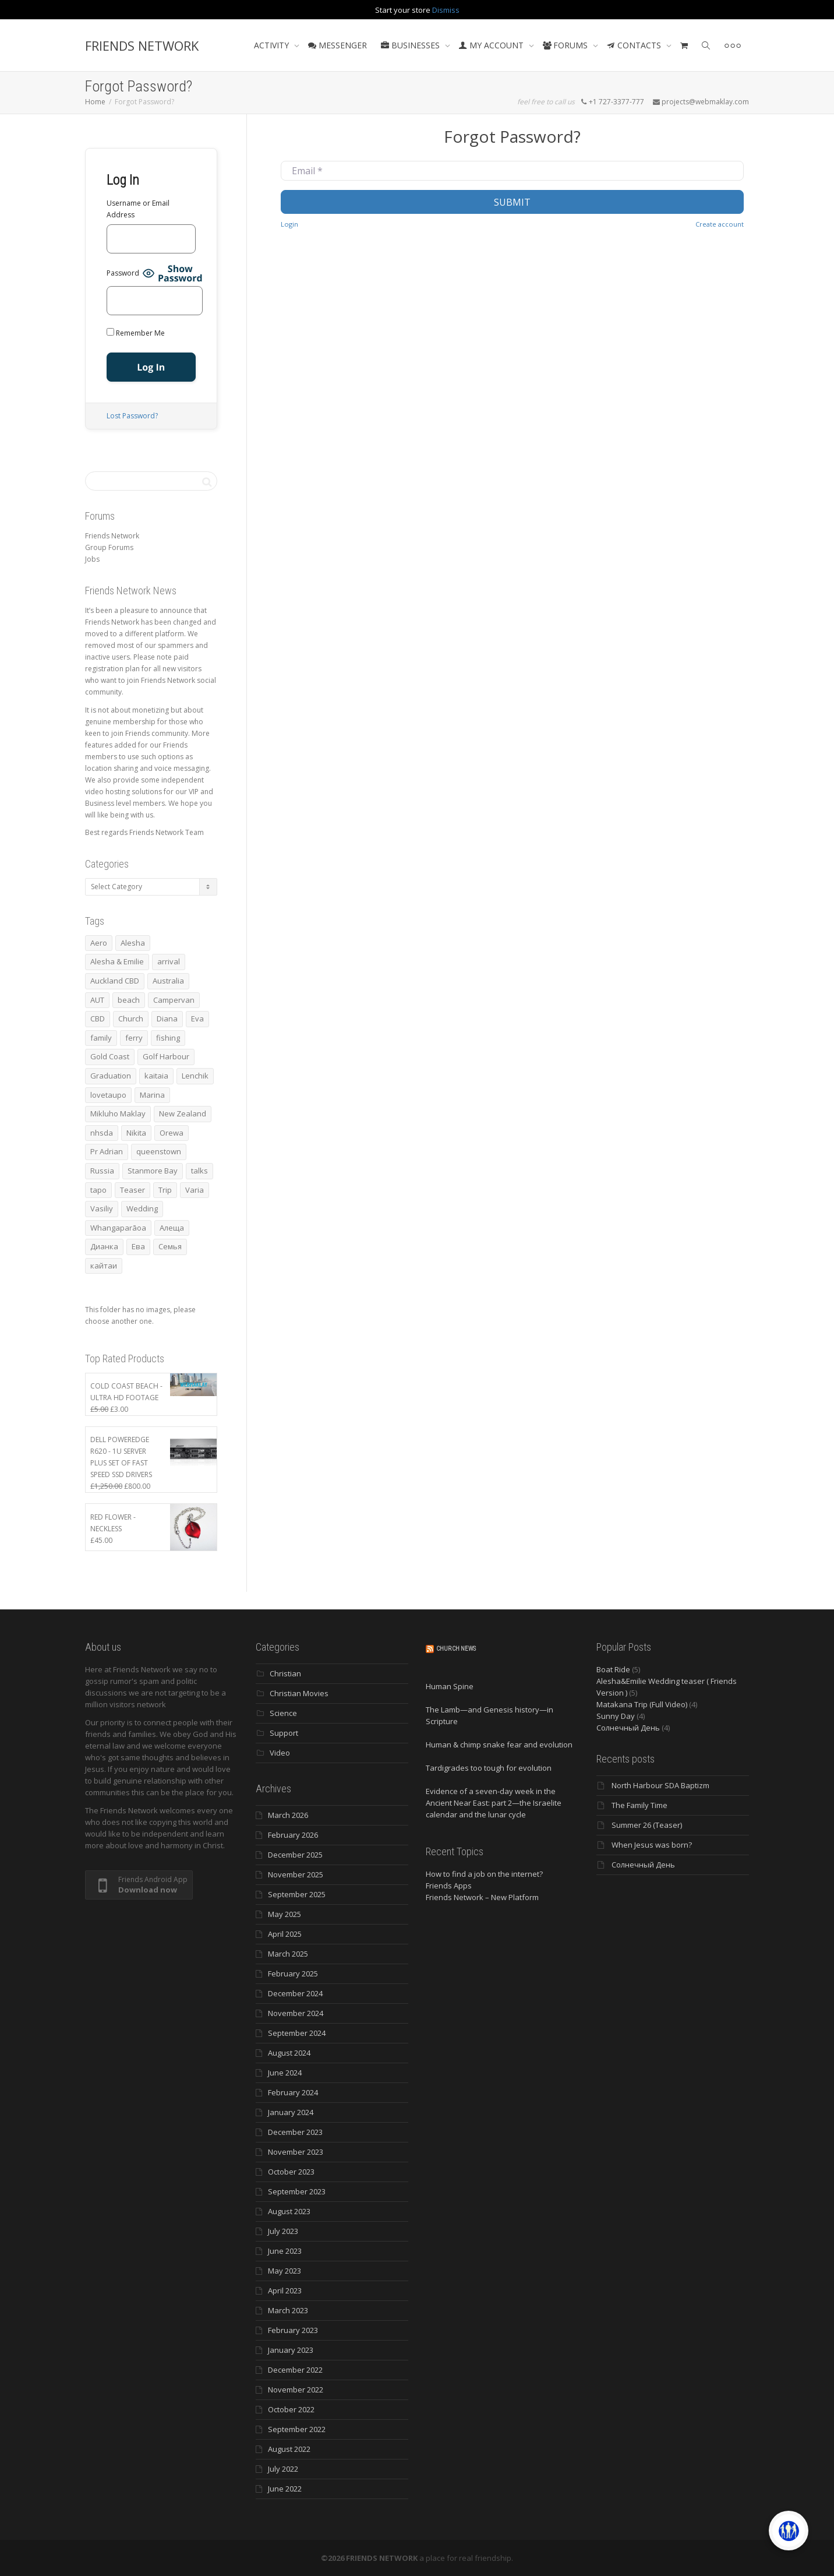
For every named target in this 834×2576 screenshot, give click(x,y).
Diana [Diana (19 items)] (167, 1018)
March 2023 (288, 2310)
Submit (512, 202)
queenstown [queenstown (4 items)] (158, 1151)
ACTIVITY (272, 45)
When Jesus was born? (652, 1845)
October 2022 (291, 2409)
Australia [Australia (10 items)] (168, 980)
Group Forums (109, 547)
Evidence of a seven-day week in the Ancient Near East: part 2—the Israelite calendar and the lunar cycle (493, 1803)
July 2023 (283, 2231)
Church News (456, 1648)
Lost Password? (132, 416)
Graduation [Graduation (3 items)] (110, 1075)
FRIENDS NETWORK (142, 45)
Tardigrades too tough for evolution (489, 1768)
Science (283, 1713)
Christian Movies (299, 1693)
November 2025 (295, 1874)
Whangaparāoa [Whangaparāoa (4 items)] (118, 1227)
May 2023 (284, 2270)
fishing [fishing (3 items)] (168, 1037)
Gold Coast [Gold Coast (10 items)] (109, 1056)
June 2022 (285, 2488)
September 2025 (297, 1894)
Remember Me (136, 333)
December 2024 (295, 1993)
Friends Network (112, 536)
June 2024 (285, 2072)
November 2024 (295, 2013)
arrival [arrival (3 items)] (168, 961)
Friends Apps (449, 1885)
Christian (285, 1673)
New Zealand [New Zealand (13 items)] (182, 1113)
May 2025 (284, 1914)
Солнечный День (628, 1727)
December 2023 (295, 2132)
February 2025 (293, 1973)
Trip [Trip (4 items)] (165, 1190)
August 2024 (289, 2053)
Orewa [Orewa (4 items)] (171, 1132)
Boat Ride (613, 1669)
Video (280, 1752)
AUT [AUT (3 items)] (97, 1000)
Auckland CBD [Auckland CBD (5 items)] (114, 980)
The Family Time (639, 1805)
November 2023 (295, 2152)
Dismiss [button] (446, 10)
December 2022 (295, 2369)
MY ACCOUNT (492, 45)
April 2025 (285, 1934)
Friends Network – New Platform (482, 1897)
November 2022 (295, 2389)
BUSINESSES (411, 45)
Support (284, 1733)
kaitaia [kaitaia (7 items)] (156, 1075)
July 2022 (283, 2469)
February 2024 (293, 2092)
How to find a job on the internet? (484, 1874)
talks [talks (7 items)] (199, 1170)
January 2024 (290, 2112)
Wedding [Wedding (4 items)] (142, 1208)
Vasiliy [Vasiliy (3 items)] (101, 1208)
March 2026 (288, 1815)
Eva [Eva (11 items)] (197, 1018)
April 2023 (285, 2290)
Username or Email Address (138, 209)
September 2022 (297, 2429)
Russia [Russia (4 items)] (102, 1170)
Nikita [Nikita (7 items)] (136, 1132)
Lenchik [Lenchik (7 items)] (195, 1075)
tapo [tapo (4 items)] (98, 1190)
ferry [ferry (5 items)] (134, 1037)
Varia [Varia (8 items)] (194, 1190)
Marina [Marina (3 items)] (152, 1095)
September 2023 (297, 2191)
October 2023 (291, 2171)
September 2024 (297, 2033)
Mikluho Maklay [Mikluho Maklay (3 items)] (118, 1113)
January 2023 (290, 2350)
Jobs (92, 559)
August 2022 (289, 2449)
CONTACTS (635, 45)
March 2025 (288, 1953)
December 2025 (295, 1854)
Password (123, 273)
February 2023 (293, 2330)
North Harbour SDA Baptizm (660, 1785)
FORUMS (566, 45)
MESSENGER (337, 45)
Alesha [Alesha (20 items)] (133, 943)
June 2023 (285, 2251)
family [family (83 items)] (101, 1037)
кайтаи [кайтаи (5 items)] (103, 1265)
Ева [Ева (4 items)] (138, 1246)
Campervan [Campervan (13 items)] (174, 1000)
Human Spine (449, 1686)
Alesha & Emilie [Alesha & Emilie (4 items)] (117, 961)
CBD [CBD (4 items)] (97, 1018)
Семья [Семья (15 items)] (170, 1246)
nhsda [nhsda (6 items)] (101, 1132)
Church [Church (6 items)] (130, 1018)
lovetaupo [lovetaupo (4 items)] (108, 1095)
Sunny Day (615, 1716)
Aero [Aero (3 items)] (98, 943)
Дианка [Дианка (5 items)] (104, 1246)
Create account (719, 224)
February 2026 (293, 1835)
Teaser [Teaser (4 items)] (132, 1190)
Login (289, 224)
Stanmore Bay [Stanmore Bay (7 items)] (153, 1170)
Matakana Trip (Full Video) (641, 1704)
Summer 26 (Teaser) (647, 1825)
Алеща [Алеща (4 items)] (172, 1227)
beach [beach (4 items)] (129, 1000)
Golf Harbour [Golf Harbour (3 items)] (166, 1056)
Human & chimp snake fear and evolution (499, 1744)
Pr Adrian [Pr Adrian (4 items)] (106, 1151)
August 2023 (289, 2211)
